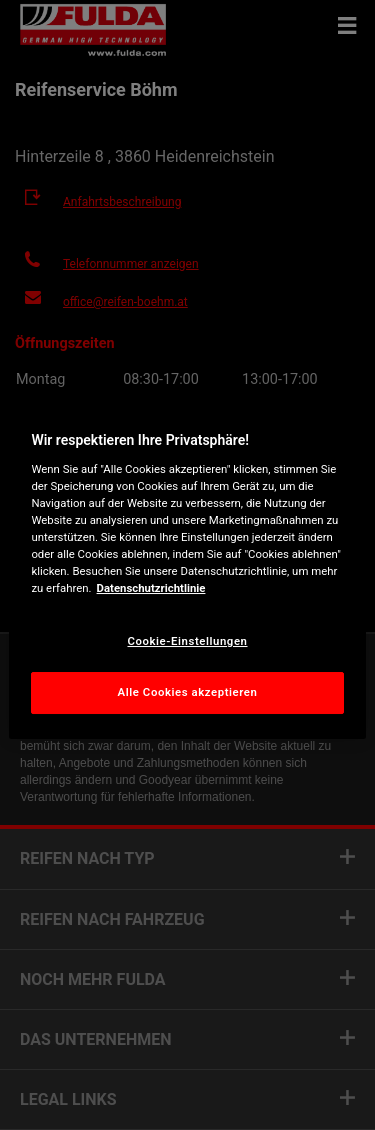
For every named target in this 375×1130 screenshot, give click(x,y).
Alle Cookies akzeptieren (188, 692)
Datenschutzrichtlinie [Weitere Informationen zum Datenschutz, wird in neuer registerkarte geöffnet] (151, 588)
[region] (187, 565)
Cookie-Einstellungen (187, 641)
